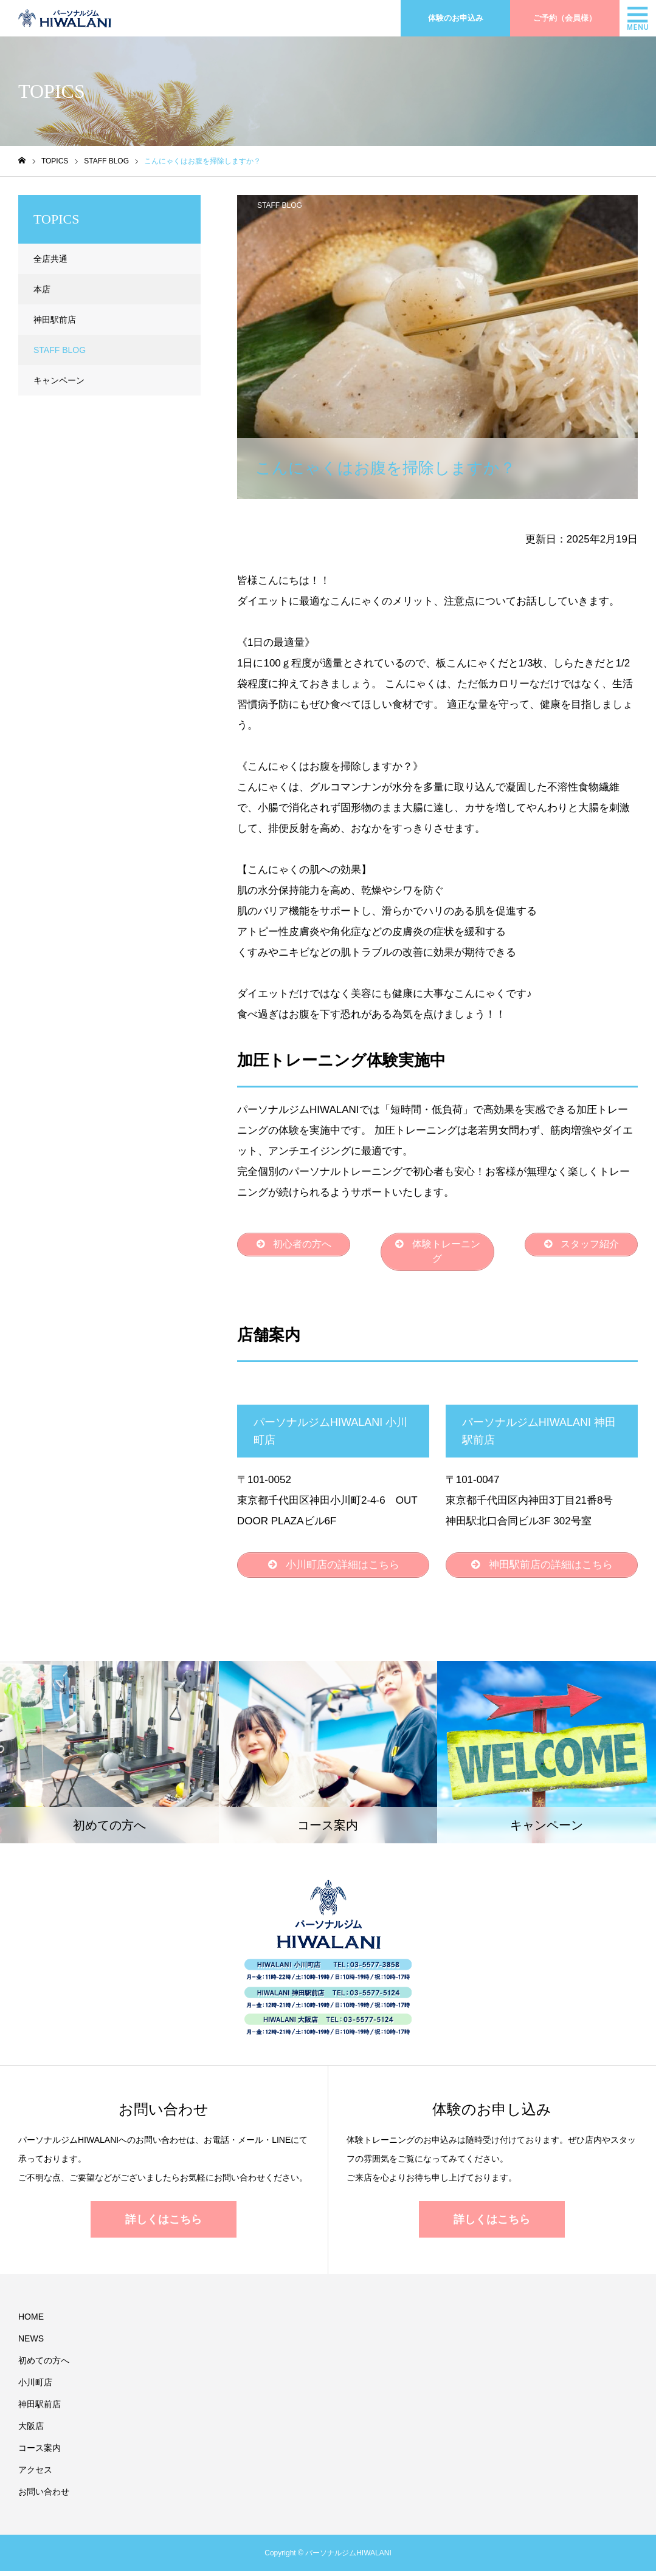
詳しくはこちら (163, 2224)
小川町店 (35, 2387)
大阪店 (31, 2431)
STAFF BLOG (279, 205)
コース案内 (39, 2453)
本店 (41, 289)
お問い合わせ (43, 2496)
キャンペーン (59, 380)
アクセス (35, 2474)
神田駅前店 (54, 319)
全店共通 (50, 259)
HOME (31, 2321)
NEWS (31, 2343)
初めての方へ (43, 2365)
